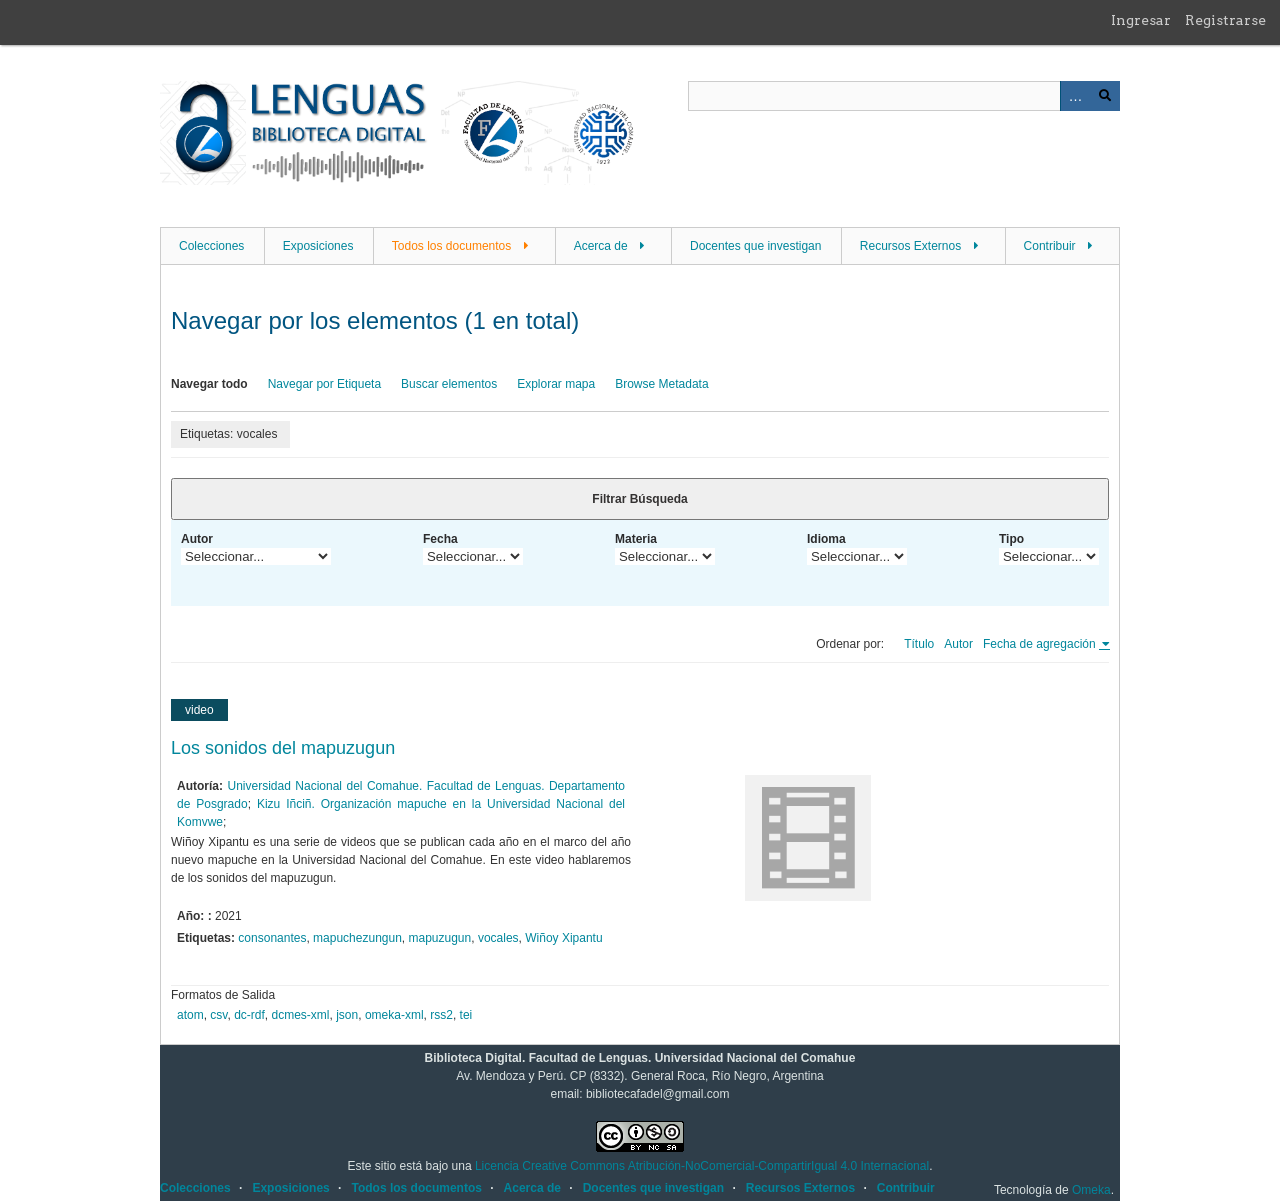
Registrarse (1225, 20)
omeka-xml (394, 1015)
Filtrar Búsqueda (639, 499)
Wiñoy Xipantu (563, 938)
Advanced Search (1075, 96)
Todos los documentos (451, 246)
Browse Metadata (661, 384)
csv (218, 1015)
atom (190, 1015)
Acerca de (601, 246)
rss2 (441, 1015)
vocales (498, 938)
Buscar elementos (449, 384)
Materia (636, 539)
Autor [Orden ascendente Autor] (958, 644)
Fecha (440, 539)
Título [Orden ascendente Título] (919, 644)
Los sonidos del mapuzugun (283, 748)
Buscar (1105, 96)
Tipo (1011, 539)
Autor (197, 539)
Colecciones (211, 246)
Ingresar (1141, 20)
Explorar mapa (556, 384)
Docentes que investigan (755, 246)
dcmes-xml (301, 1015)
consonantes (272, 938)
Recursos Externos (910, 246)
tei (466, 1015)
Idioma (826, 539)
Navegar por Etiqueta (324, 384)
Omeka (1091, 1190)
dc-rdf (249, 1015)
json (347, 1015)
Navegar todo (209, 384)
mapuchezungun (357, 938)
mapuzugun (440, 938)
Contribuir (1050, 246)
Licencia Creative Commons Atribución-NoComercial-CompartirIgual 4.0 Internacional (702, 1166)
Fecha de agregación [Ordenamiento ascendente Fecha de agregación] (1041, 644)
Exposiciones (318, 246)
